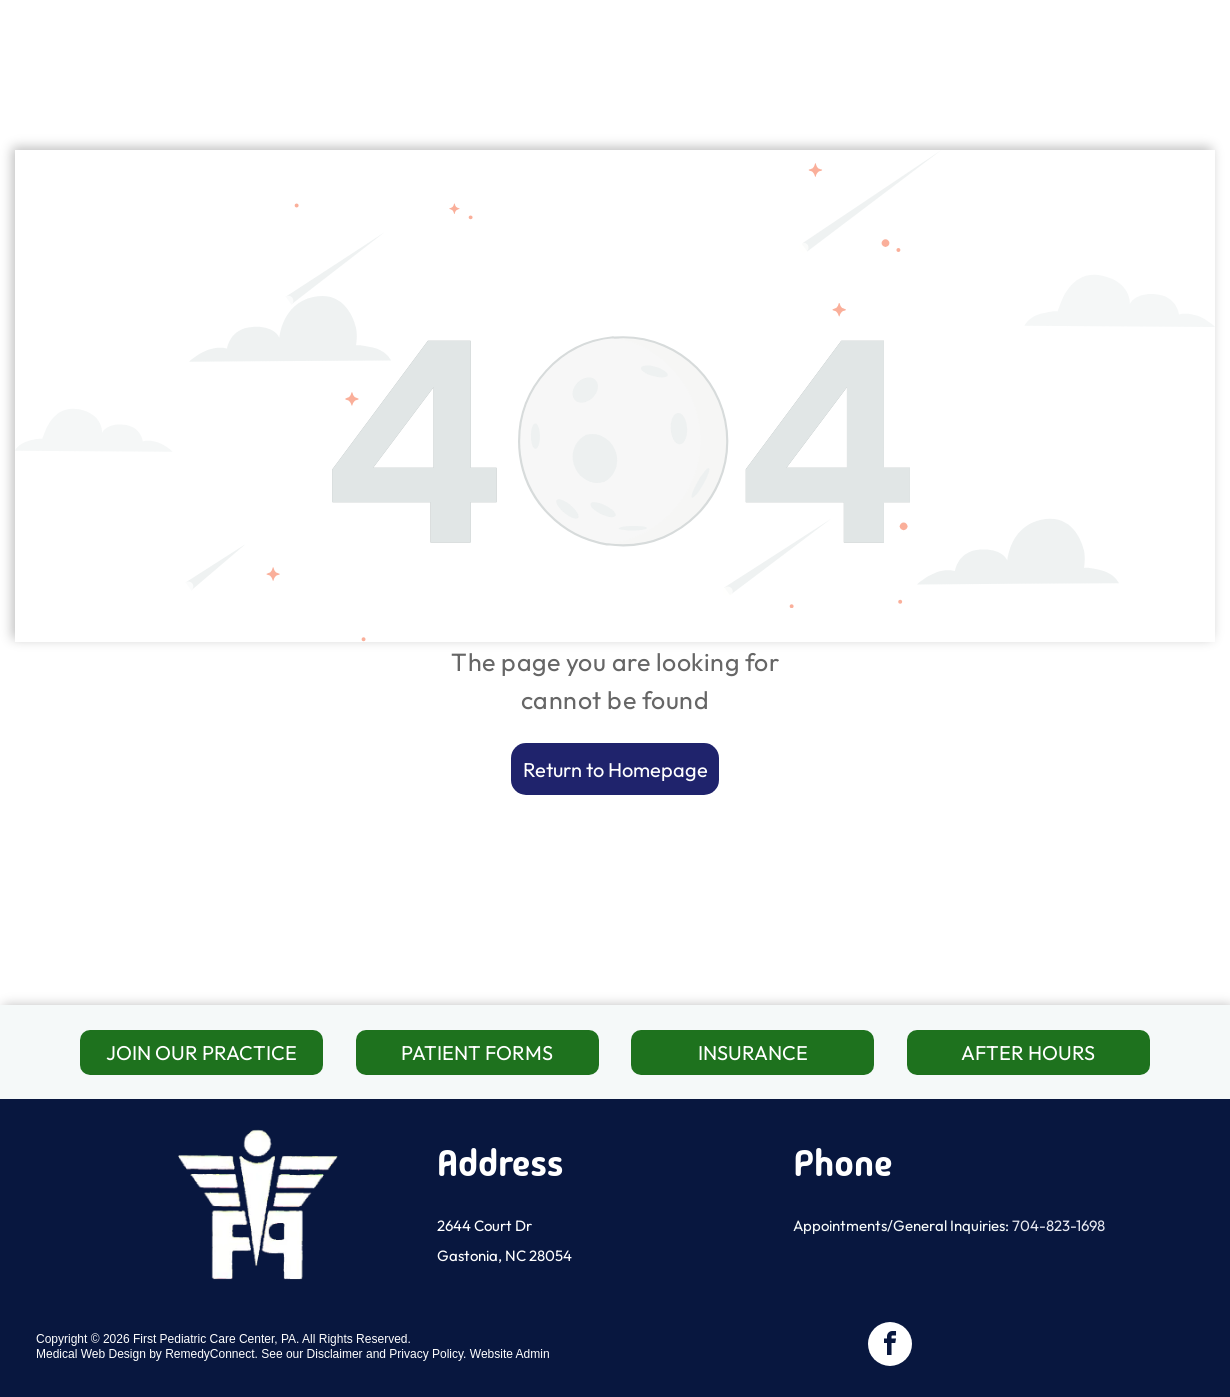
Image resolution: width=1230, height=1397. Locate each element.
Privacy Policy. (427, 1354)
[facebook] (890, 1346)
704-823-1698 (1058, 1225)
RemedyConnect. (211, 1354)
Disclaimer (335, 1354)
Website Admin (510, 1354)
